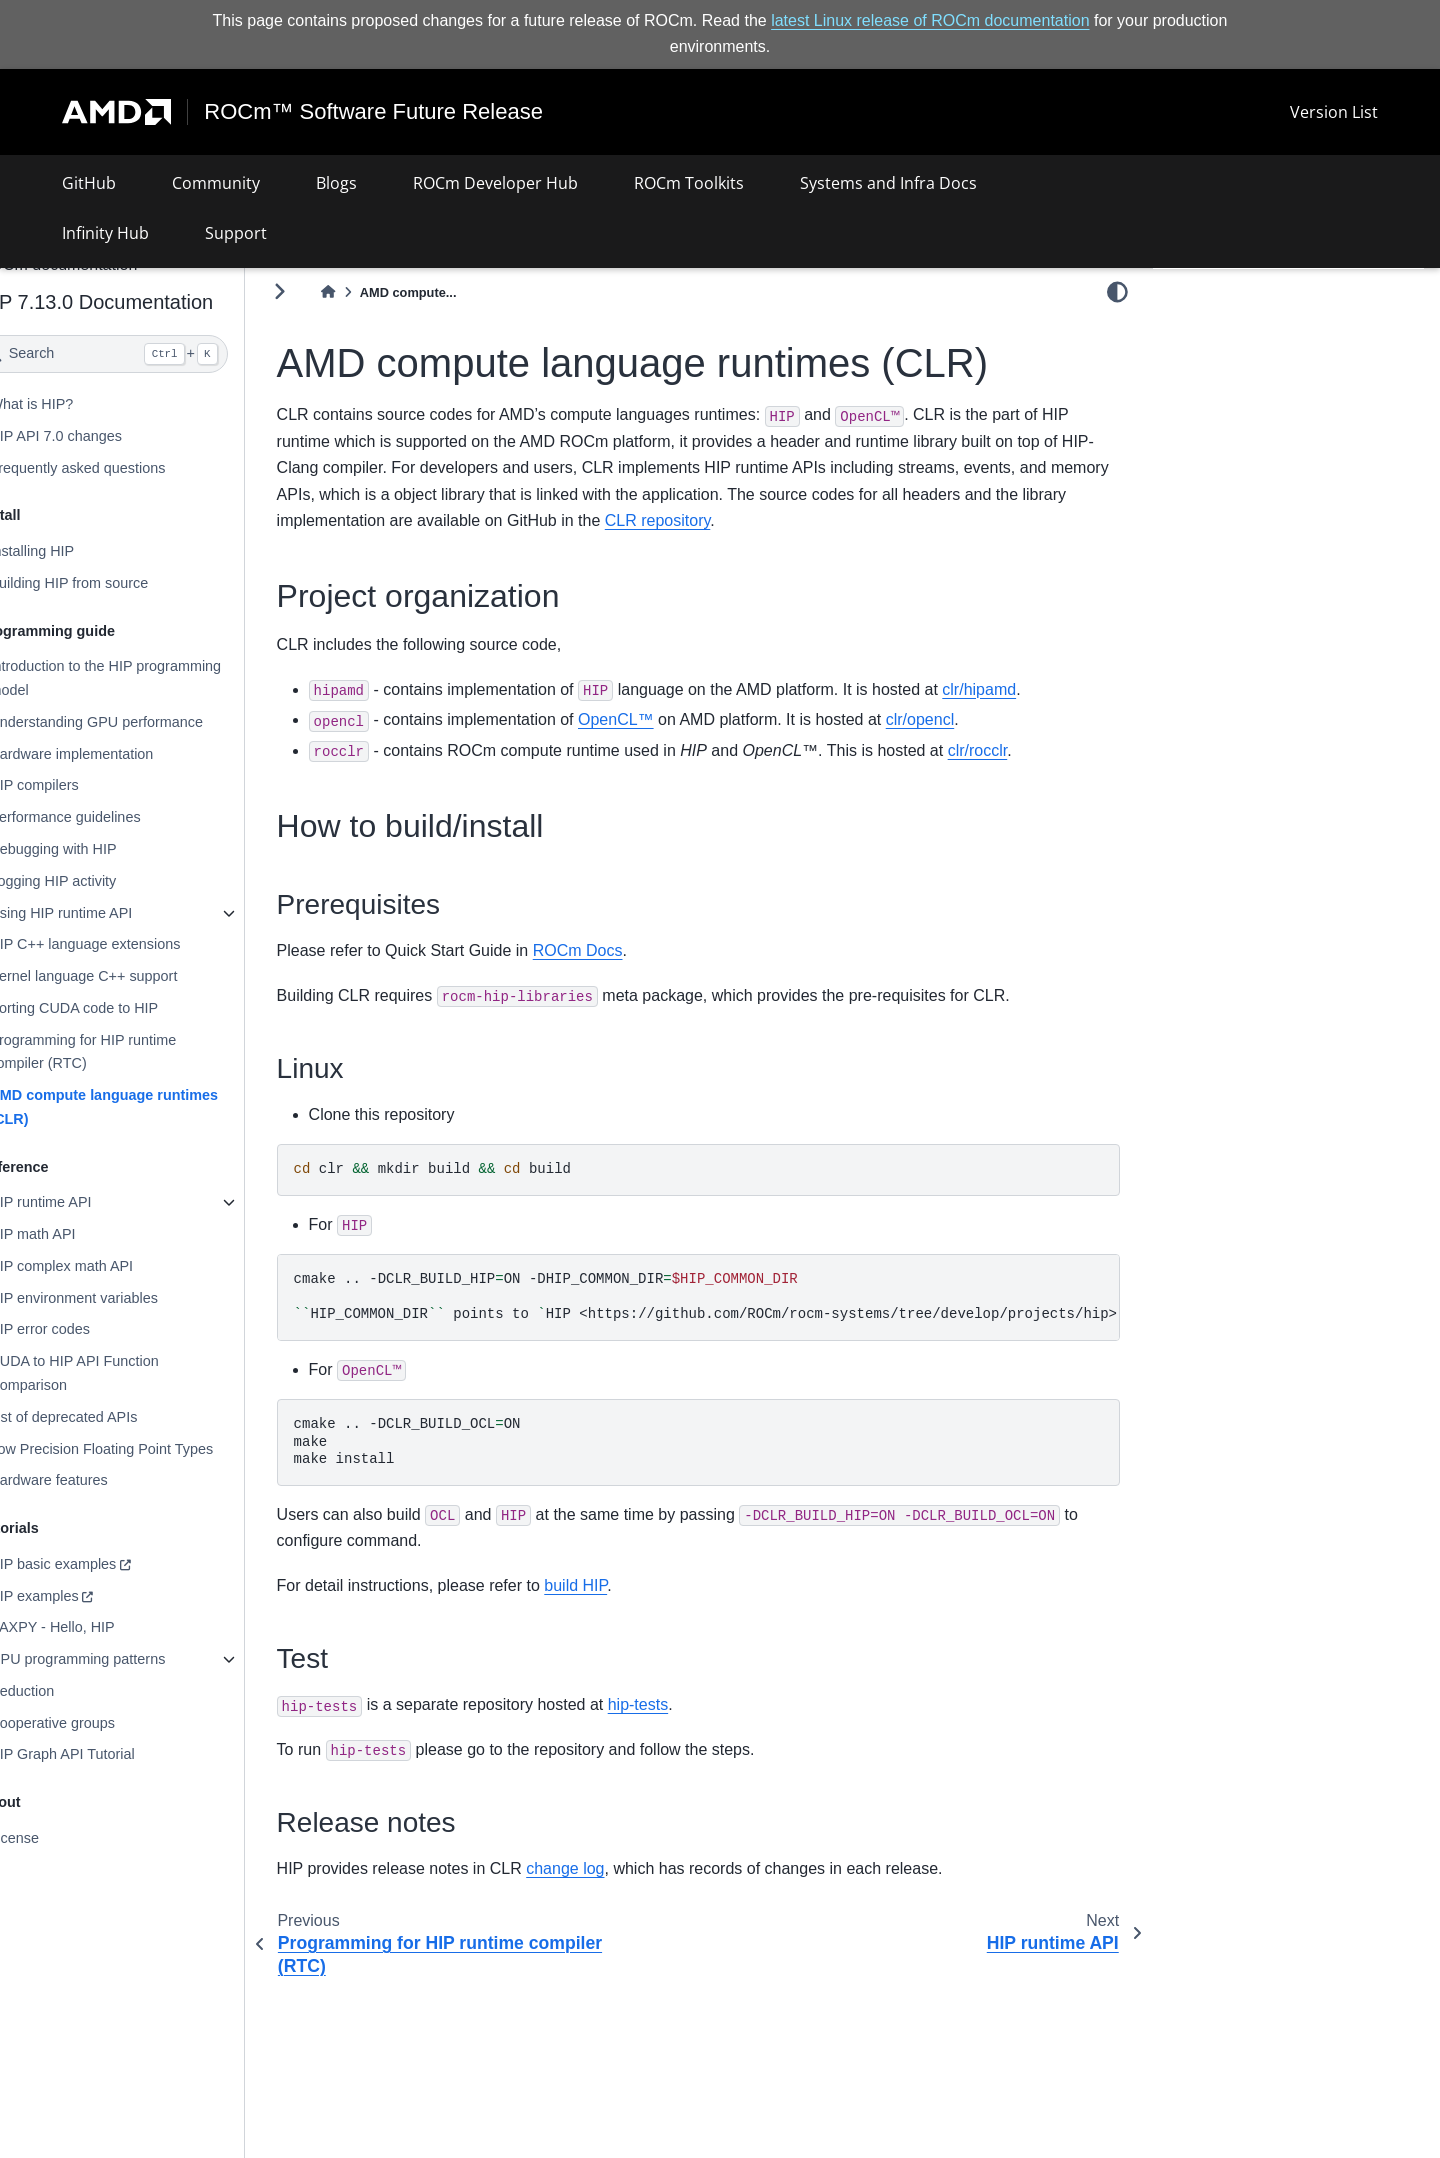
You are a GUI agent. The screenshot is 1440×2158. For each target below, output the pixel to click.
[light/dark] (1117, 291)
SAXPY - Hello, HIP (104, 1627)
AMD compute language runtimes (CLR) (156, 1107)
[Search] (156, 354)
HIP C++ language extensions (137, 944)
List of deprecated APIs (116, 1417)
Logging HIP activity (105, 881)
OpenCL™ (669, 719)
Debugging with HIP (105, 849)
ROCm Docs (631, 950)
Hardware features (101, 1480)
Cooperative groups (105, 1723)
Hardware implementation (124, 754)
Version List (1334, 112)
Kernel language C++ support (136, 976)
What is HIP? (84, 404)
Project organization (1238, 329)
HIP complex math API (114, 1266)
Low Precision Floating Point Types (154, 1448)
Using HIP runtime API (113, 912)
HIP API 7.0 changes (108, 436)
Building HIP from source (121, 583)
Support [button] (236, 233)
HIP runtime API (93, 1202)
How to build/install (1229, 356)
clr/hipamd (1032, 689)
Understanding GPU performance (149, 722)
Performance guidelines (117, 817)
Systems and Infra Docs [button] (888, 183)
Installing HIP (84, 551)
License (67, 1838)
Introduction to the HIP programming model (158, 678)
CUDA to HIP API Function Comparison (126, 1373)
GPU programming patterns (130, 1659)
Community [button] (216, 183)
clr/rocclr (1031, 749)
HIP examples (86, 1596)
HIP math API (85, 1234)
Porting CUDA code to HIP (126, 1008)
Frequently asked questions (130, 467)
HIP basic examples (105, 1564)
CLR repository (879, 520)
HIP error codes (92, 1329)
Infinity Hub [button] (105, 233)
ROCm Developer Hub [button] (495, 183)
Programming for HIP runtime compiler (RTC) (135, 1051)
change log (618, 1868)
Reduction (74, 1691)
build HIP (628, 1585)
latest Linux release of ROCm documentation (930, 20)
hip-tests (691, 1704)
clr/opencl (973, 719)
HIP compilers (86, 785)
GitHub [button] (89, 183)
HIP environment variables (126, 1298)
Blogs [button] (336, 183)
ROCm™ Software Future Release (374, 112)
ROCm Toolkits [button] (689, 183)
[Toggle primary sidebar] (332, 291)
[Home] (381, 292)
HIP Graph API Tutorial (114, 1754)
